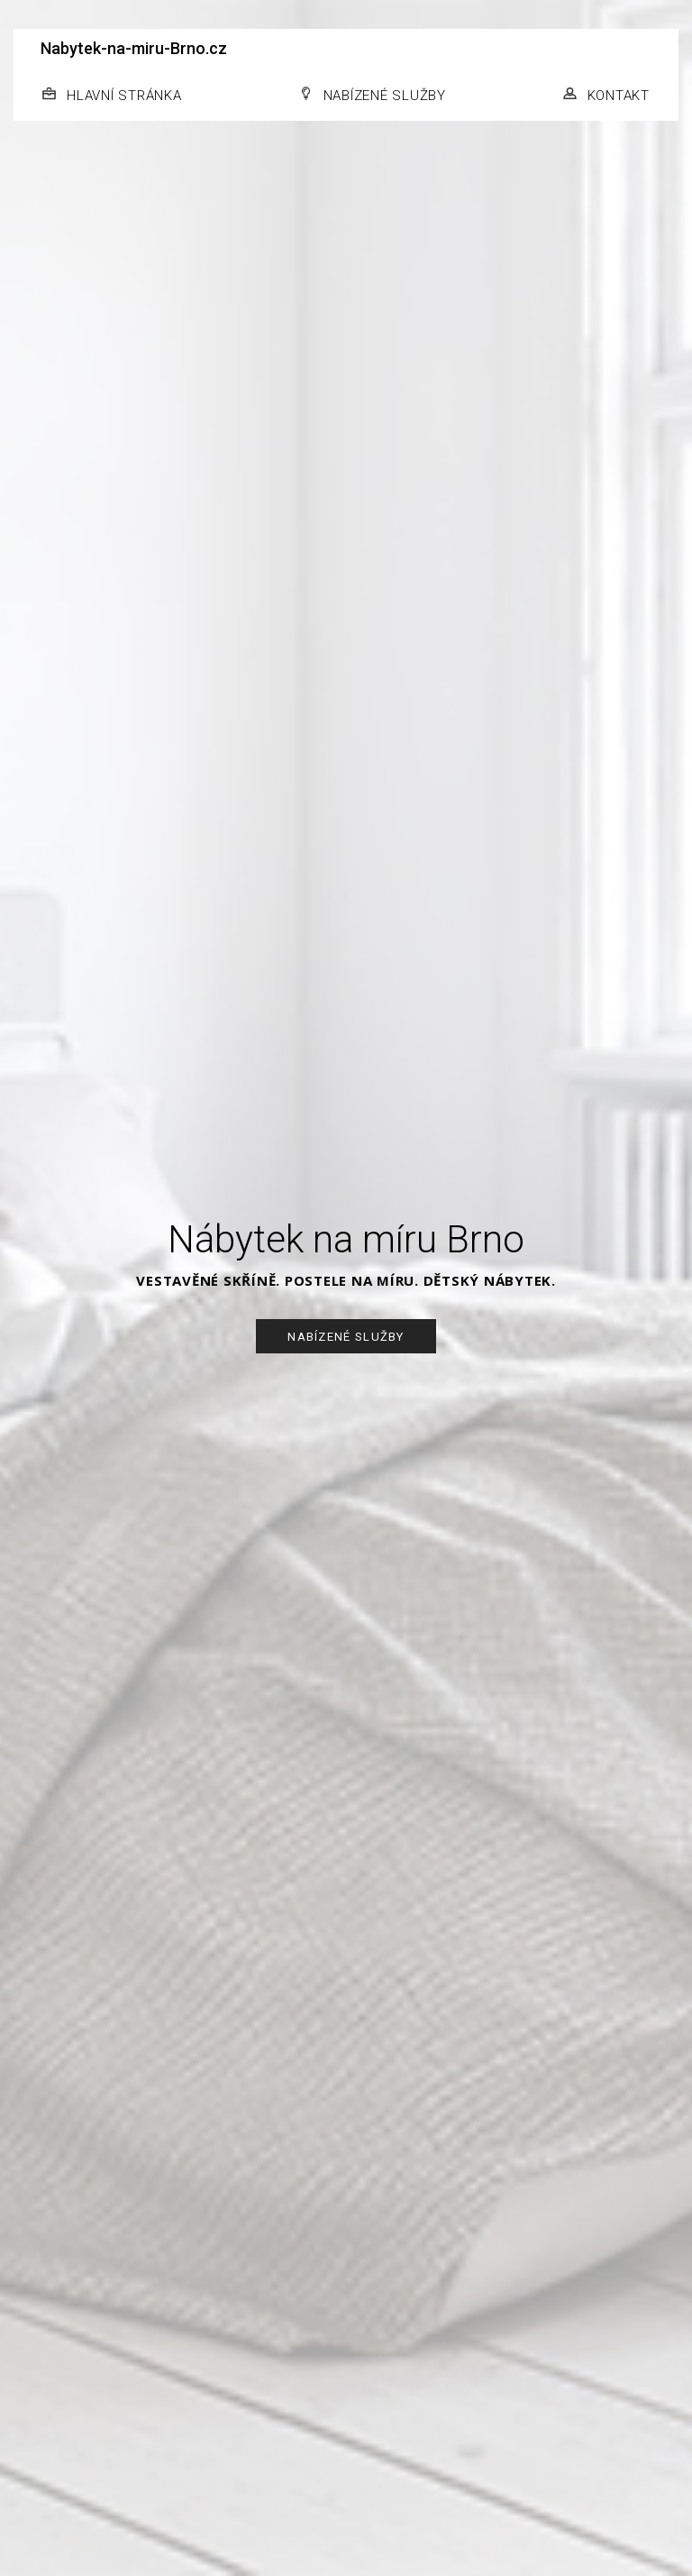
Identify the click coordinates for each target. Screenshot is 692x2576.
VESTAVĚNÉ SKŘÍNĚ (206, 1280)
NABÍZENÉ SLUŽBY (384, 95)
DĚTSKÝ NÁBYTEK (487, 1280)
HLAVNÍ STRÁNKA (124, 95)
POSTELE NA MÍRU (349, 1280)
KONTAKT (618, 95)
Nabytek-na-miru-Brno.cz (134, 48)
